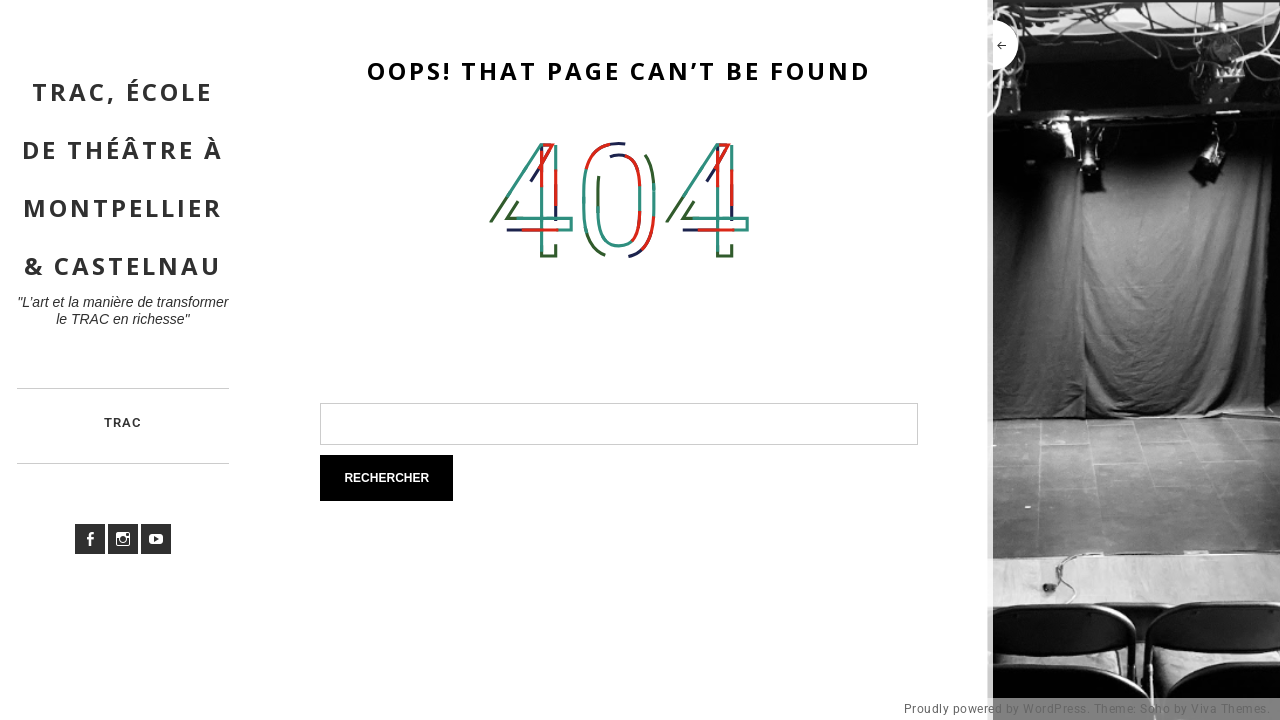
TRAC (123, 422)
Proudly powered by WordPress (995, 709)
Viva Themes (1229, 709)
